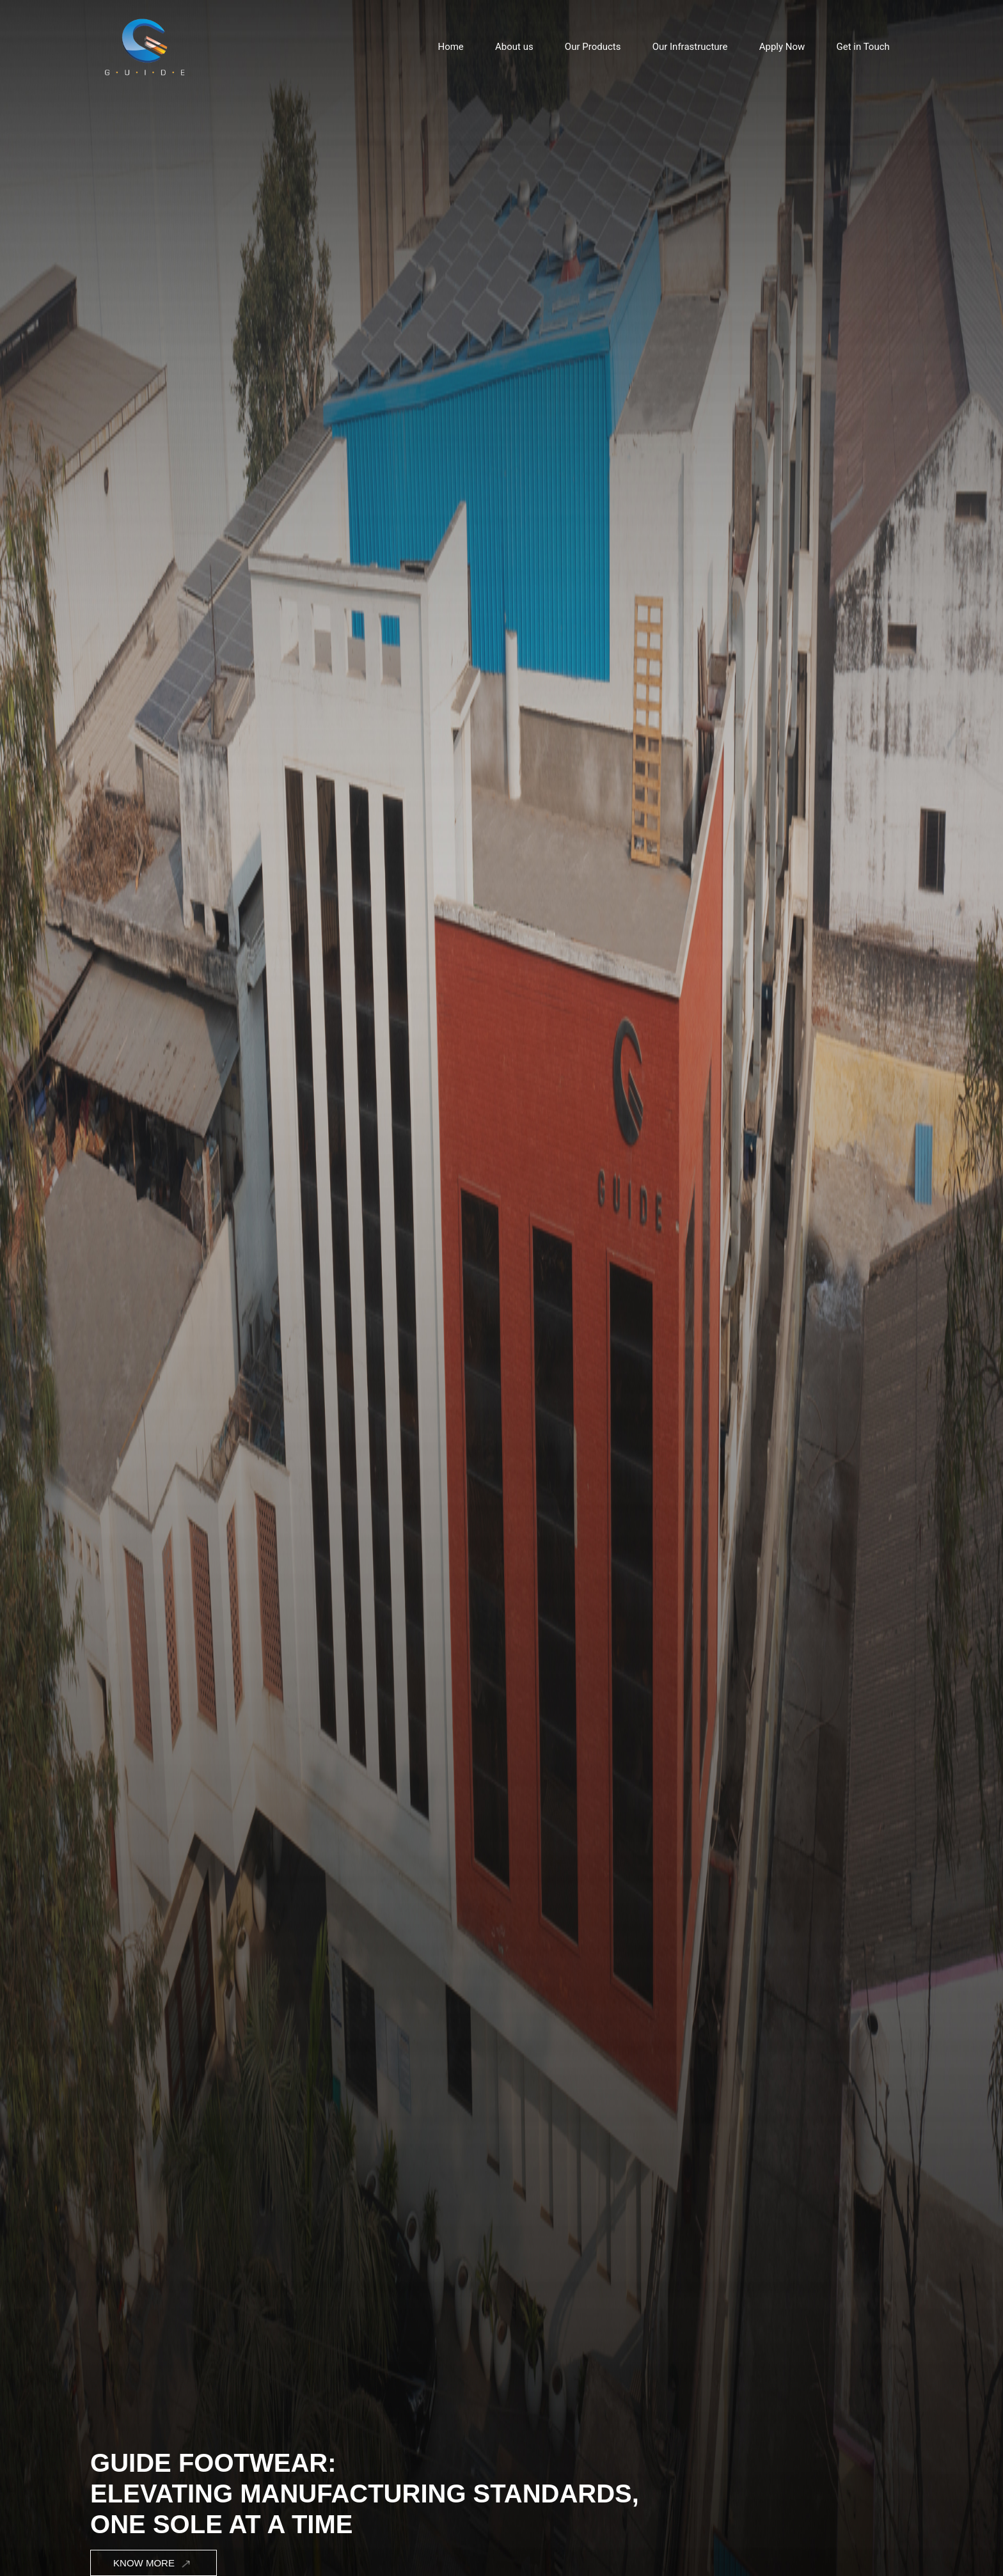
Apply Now (782, 46)
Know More (153, 2563)
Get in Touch (862, 46)
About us (514, 46)
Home (450, 46)
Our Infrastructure (690, 46)
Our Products (593, 46)
